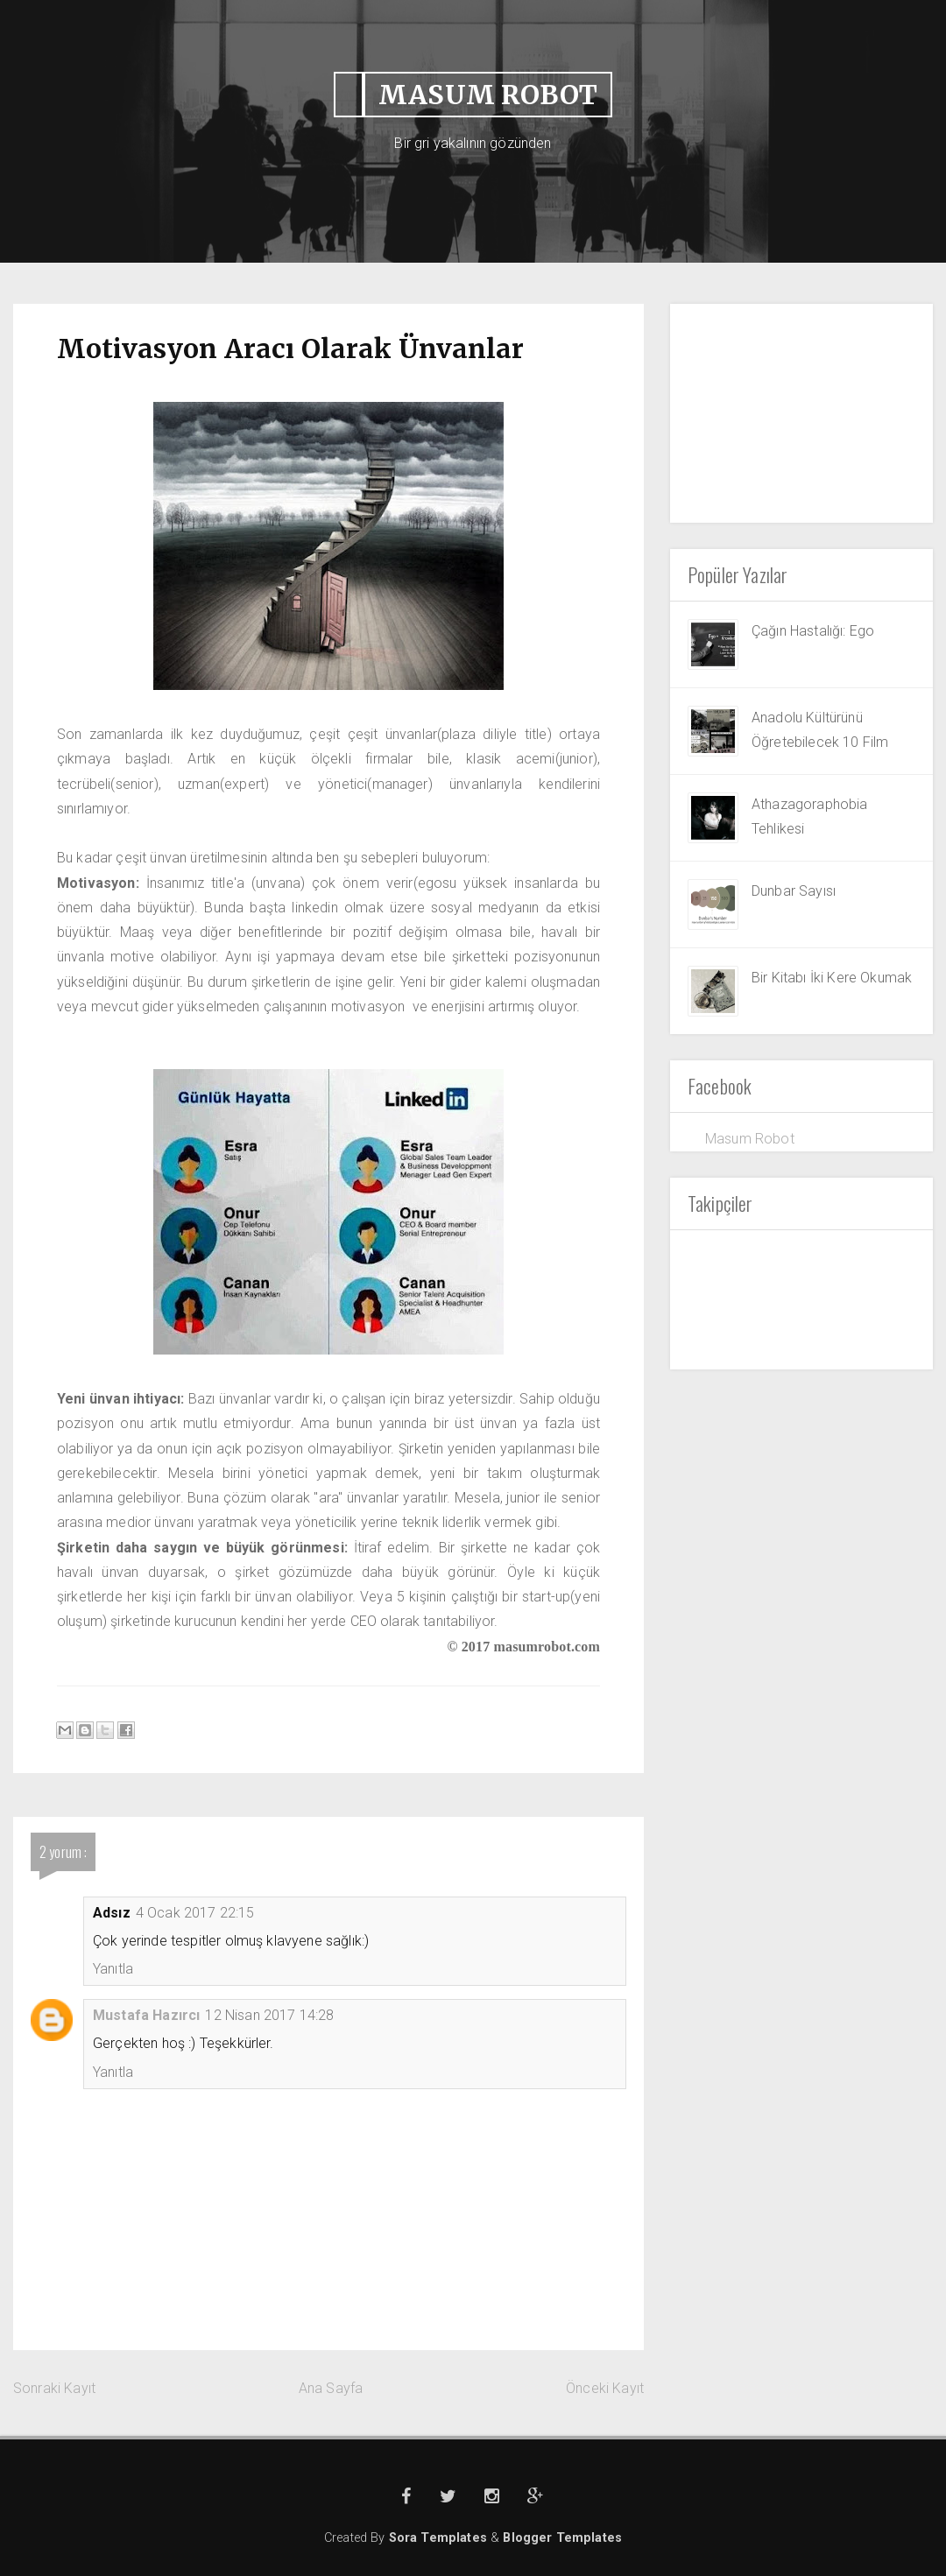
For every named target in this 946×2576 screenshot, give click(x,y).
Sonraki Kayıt (54, 2388)
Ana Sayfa (331, 2388)
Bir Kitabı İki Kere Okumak (832, 977)
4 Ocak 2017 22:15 (195, 1912)
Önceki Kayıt (605, 2388)
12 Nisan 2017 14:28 (269, 2015)
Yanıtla (113, 1968)
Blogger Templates (562, 2537)
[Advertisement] (801, 413)
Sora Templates (440, 2537)
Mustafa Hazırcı (146, 2015)
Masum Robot (749, 1138)
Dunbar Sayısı (794, 891)
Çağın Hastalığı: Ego (813, 631)
